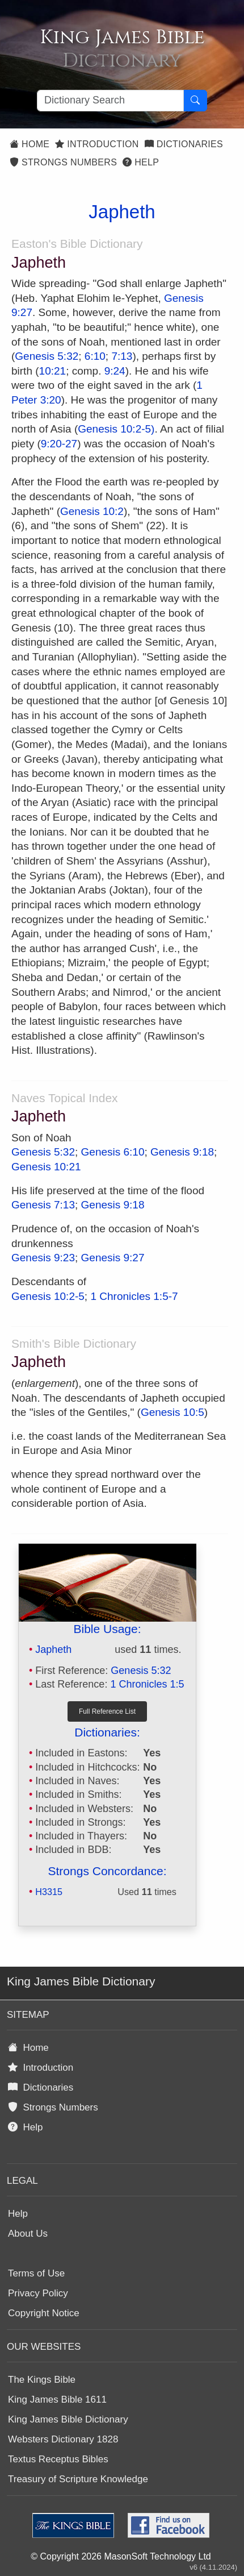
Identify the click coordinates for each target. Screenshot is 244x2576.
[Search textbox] (110, 100)
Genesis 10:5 (172, 1412)
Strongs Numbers (63, 162)
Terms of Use (36, 2273)
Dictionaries (184, 144)
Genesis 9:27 (113, 1258)
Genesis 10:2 (92, 511)
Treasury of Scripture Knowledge (78, 2479)
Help (141, 162)
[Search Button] (195, 100)
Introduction (96, 144)
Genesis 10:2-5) (116, 429)
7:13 (121, 356)
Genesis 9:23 (43, 1258)
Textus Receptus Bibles (58, 2459)
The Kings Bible (41, 2379)
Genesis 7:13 (43, 1205)
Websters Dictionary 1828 (63, 2439)
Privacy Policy (38, 2293)
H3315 (48, 1892)
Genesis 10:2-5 (48, 1296)
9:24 (114, 371)
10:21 (52, 371)
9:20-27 (59, 444)
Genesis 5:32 (46, 356)
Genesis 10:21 (46, 1167)
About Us (28, 2233)
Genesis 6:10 (113, 1152)
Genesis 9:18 (182, 1152)
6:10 (95, 356)
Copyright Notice (43, 2313)
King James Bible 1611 (57, 2399)
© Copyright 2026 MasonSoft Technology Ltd (121, 2556)
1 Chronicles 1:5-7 (134, 1296)
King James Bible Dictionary (68, 2419)
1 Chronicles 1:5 (147, 1684)
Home (29, 144)
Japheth (53, 1649)
